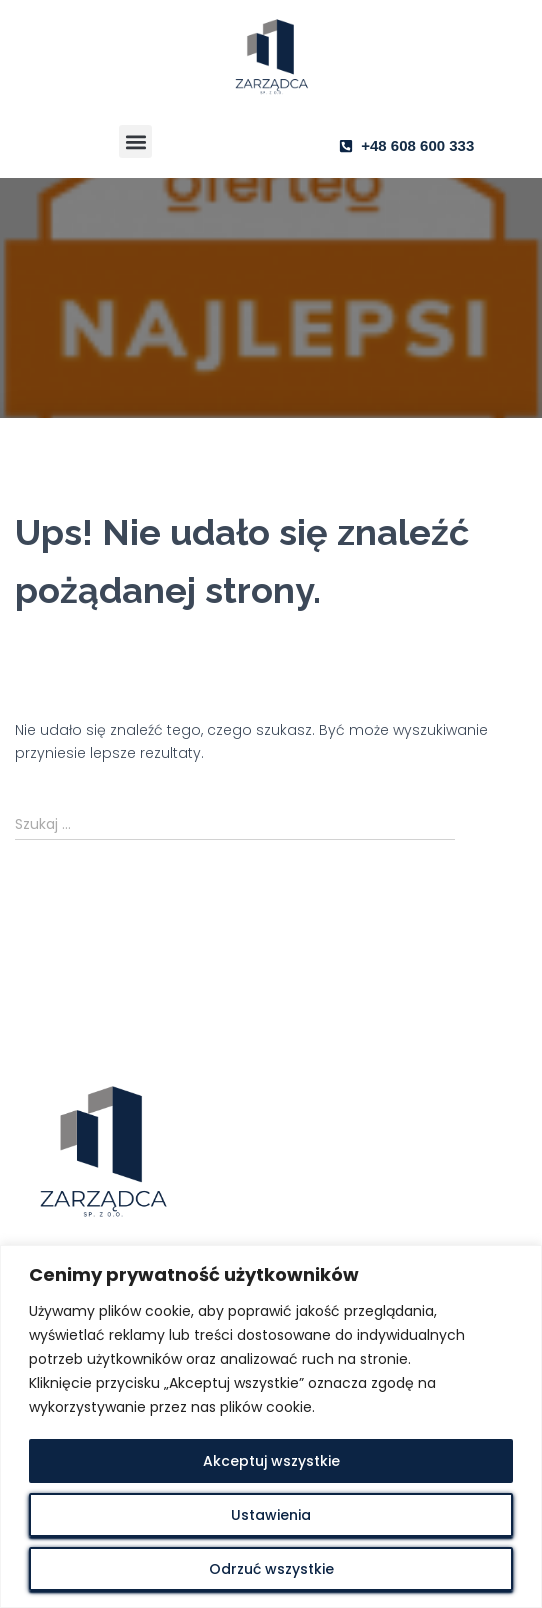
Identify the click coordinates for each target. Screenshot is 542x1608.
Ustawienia (271, 1515)
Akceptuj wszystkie (271, 1461)
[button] (135, 141)
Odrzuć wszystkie (271, 1569)
